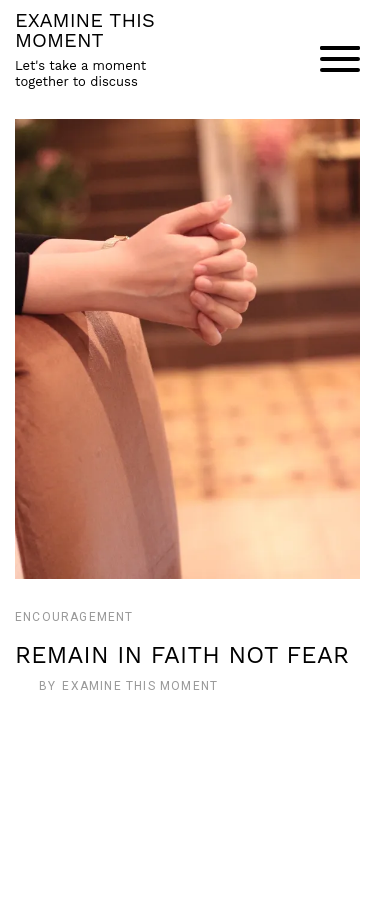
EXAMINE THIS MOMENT (85, 30)
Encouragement (74, 617)
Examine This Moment (140, 686)
